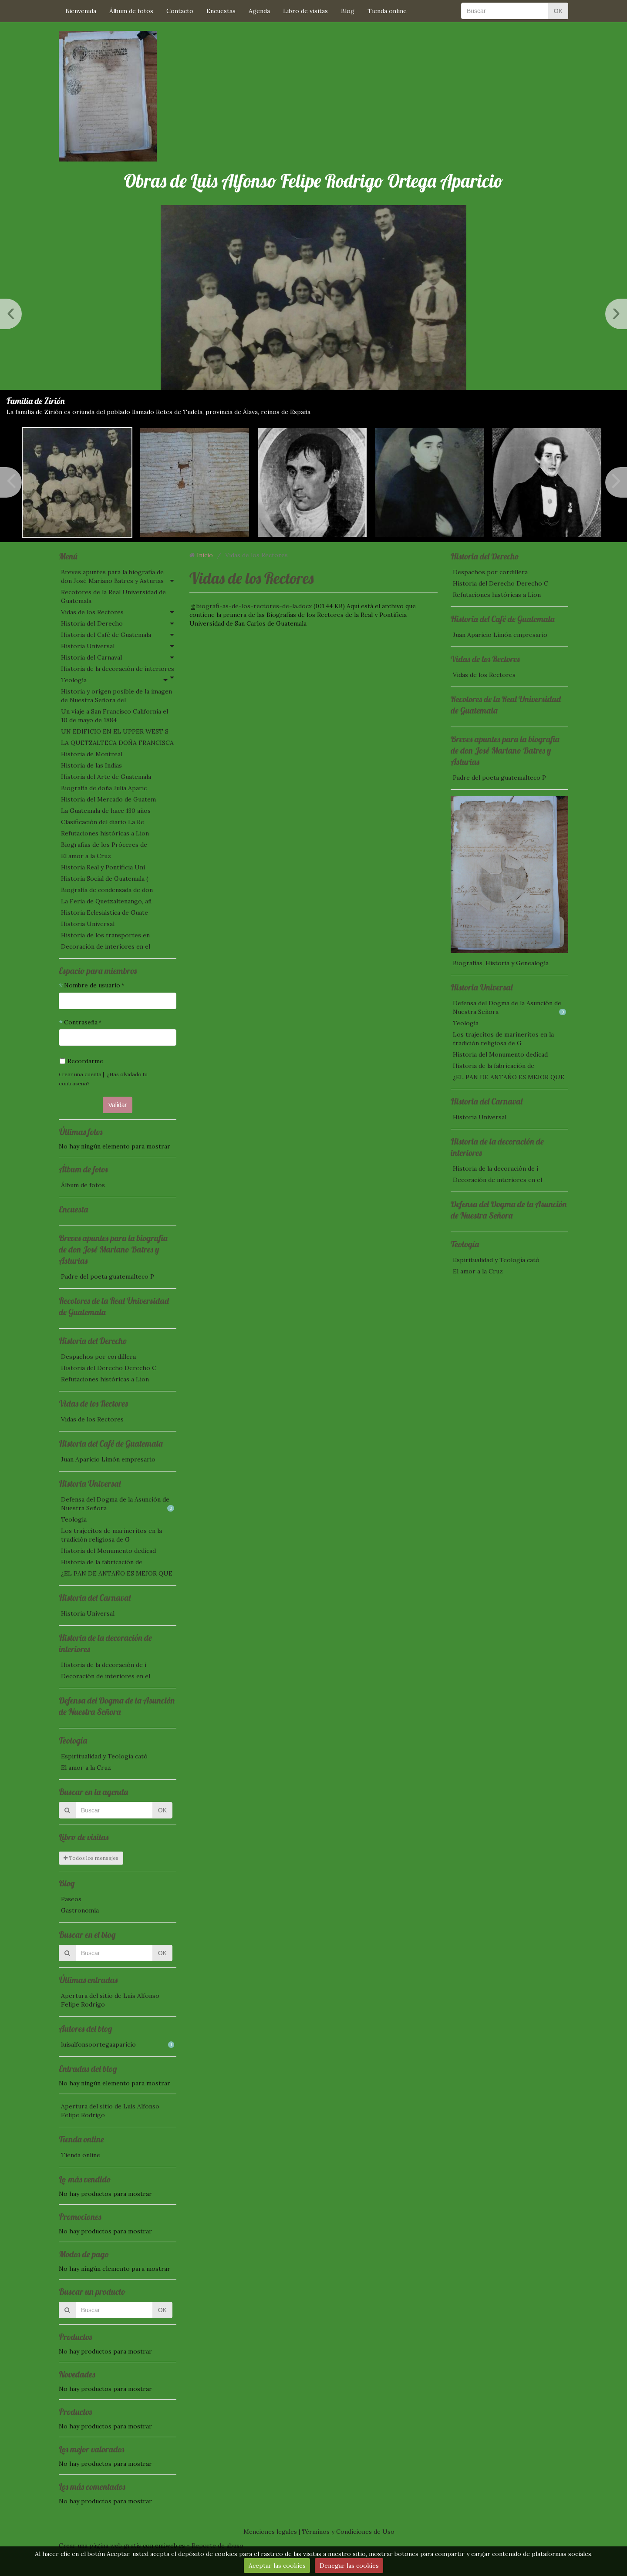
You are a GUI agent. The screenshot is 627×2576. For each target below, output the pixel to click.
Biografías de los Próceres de (104, 845)
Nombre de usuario (92, 985)
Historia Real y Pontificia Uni (103, 867)
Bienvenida (80, 11)
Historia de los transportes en (105, 935)
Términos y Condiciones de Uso (348, 2532)
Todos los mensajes (91, 1858)
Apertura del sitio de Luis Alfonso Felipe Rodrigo (110, 2000)
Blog (347, 11)
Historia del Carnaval (91, 657)
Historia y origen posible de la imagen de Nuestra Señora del (116, 695)
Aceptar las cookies (277, 2565)
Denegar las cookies (349, 2565)
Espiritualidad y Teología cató (104, 1756)
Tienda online (387, 11)
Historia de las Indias (91, 765)
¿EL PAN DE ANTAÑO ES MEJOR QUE (116, 1573)
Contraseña (81, 1022)
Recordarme (81, 1061)
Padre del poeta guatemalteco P (107, 1276)
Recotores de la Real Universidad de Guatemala (113, 596)
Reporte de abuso (217, 2545)
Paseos (71, 1899)
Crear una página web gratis (100, 2545)
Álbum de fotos (131, 11)
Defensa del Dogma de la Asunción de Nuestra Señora (117, 1503)
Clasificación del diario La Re (102, 822)
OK (558, 10)
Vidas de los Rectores (92, 612)
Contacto (179, 11)
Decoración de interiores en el (105, 946)
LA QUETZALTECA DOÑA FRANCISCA (117, 743)
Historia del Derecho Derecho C (108, 1368)
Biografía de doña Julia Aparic (104, 788)
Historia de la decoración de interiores (117, 669)
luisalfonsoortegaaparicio (117, 2044)
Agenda (259, 11)
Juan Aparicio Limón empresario (108, 1459)
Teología (74, 680)
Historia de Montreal (91, 754)
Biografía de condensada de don (107, 890)
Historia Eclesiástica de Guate (104, 912)
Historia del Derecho (92, 623)
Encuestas (221, 11)
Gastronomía (80, 1910)
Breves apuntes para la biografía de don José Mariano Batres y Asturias (112, 576)
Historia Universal (88, 646)
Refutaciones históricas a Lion (105, 833)
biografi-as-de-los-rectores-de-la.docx (254, 606)
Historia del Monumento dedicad (108, 1551)
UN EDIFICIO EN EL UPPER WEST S (115, 731)
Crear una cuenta (80, 1074)
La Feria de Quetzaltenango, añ (106, 901)
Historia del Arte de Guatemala (106, 777)
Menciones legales (270, 2532)
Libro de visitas (305, 11)
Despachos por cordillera (98, 1356)
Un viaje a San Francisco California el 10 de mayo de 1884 (114, 715)
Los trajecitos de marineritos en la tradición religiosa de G (111, 1535)
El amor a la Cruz (86, 856)
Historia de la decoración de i (103, 1665)
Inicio (205, 555)
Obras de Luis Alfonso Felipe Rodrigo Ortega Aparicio (313, 180)
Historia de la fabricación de (101, 1562)
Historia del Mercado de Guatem (108, 799)
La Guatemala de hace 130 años (106, 811)
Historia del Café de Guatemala (106, 635)
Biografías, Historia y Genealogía (501, 963)
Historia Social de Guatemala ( (104, 878)
